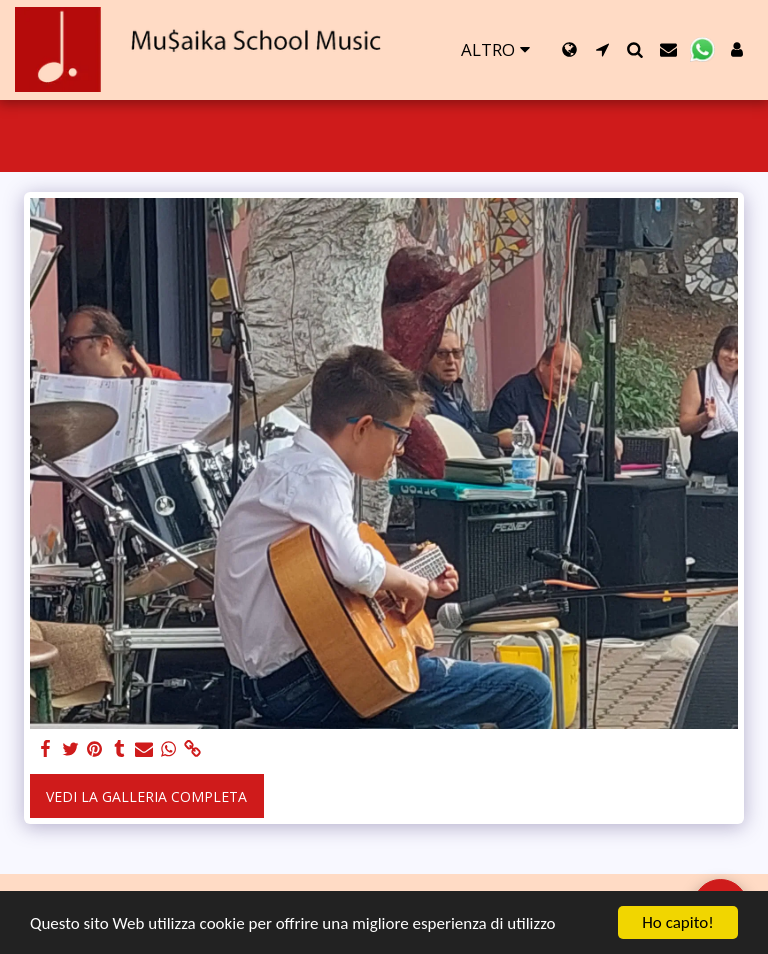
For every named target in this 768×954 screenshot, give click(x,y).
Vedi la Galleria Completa (146, 796)
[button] (602, 49)
